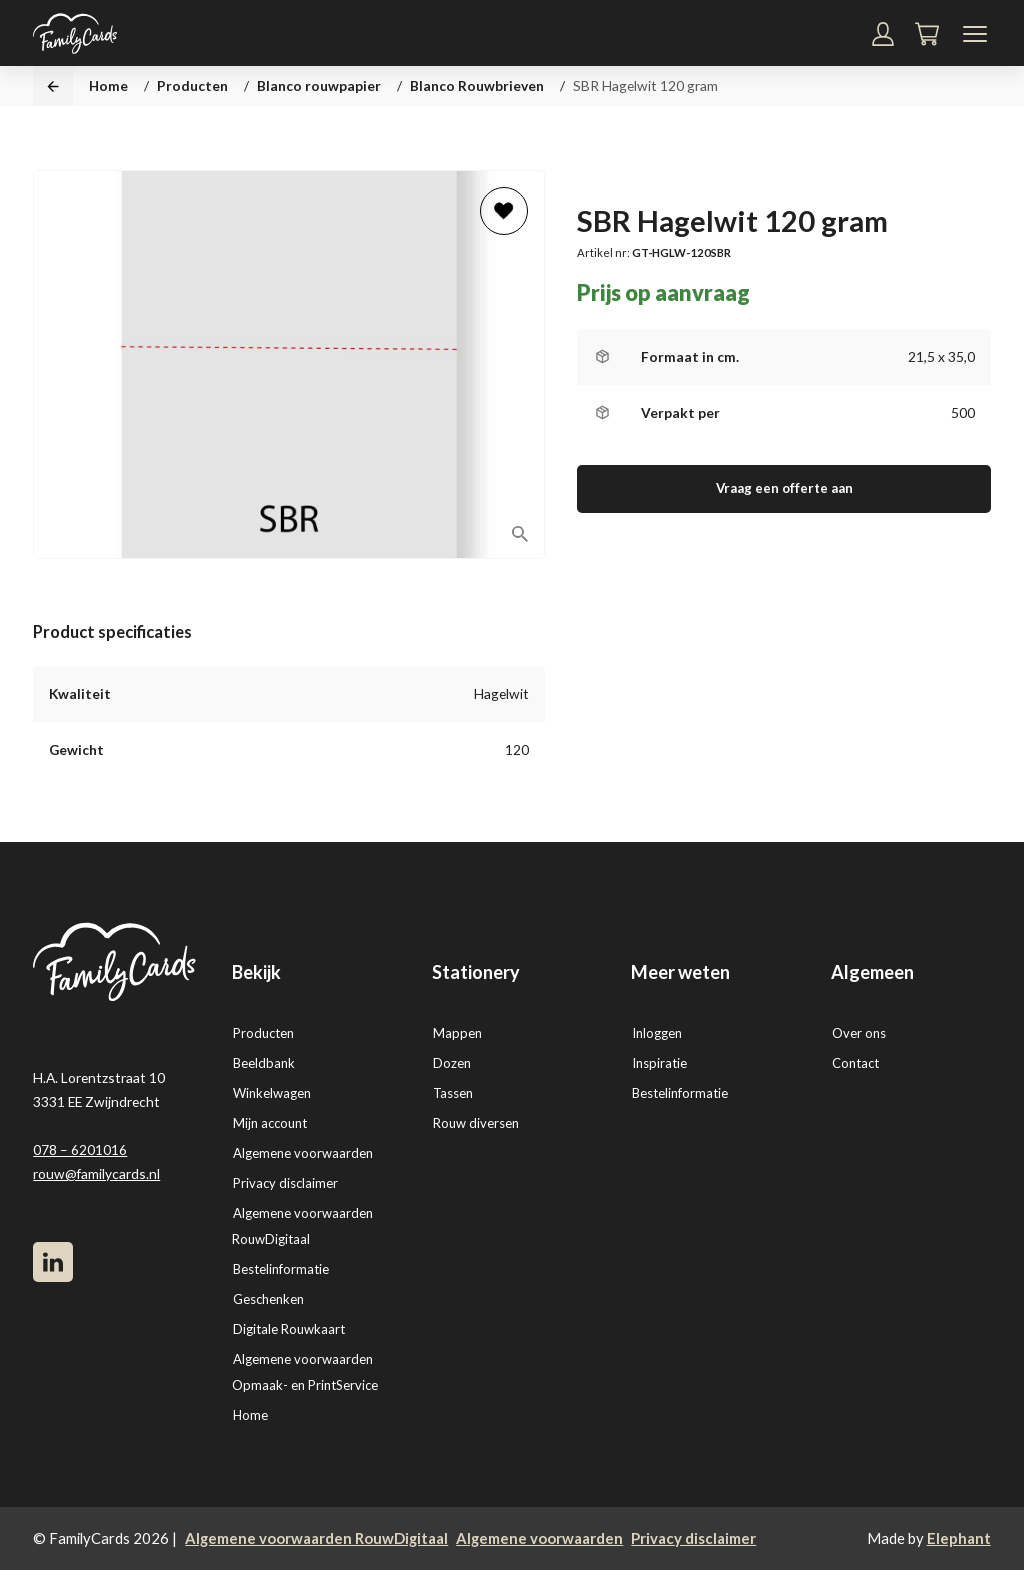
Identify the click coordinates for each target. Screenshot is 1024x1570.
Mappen (457, 1033)
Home (108, 85)
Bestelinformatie (281, 1269)
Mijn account (270, 1123)
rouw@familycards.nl (96, 1173)
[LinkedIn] (53, 1262)
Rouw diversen (476, 1123)
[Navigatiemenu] (975, 34)
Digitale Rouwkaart (289, 1329)
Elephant (959, 1538)
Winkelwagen (272, 1093)
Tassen (453, 1093)
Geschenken (268, 1299)
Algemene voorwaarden (303, 1153)
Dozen (452, 1063)
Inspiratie (659, 1063)
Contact (855, 1063)
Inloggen (657, 1033)
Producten (192, 85)
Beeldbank (264, 1063)
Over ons (859, 1033)
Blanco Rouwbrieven (477, 85)
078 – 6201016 (80, 1149)
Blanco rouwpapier (319, 85)
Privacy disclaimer (285, 1183)
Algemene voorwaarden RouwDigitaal (316, 1538)
